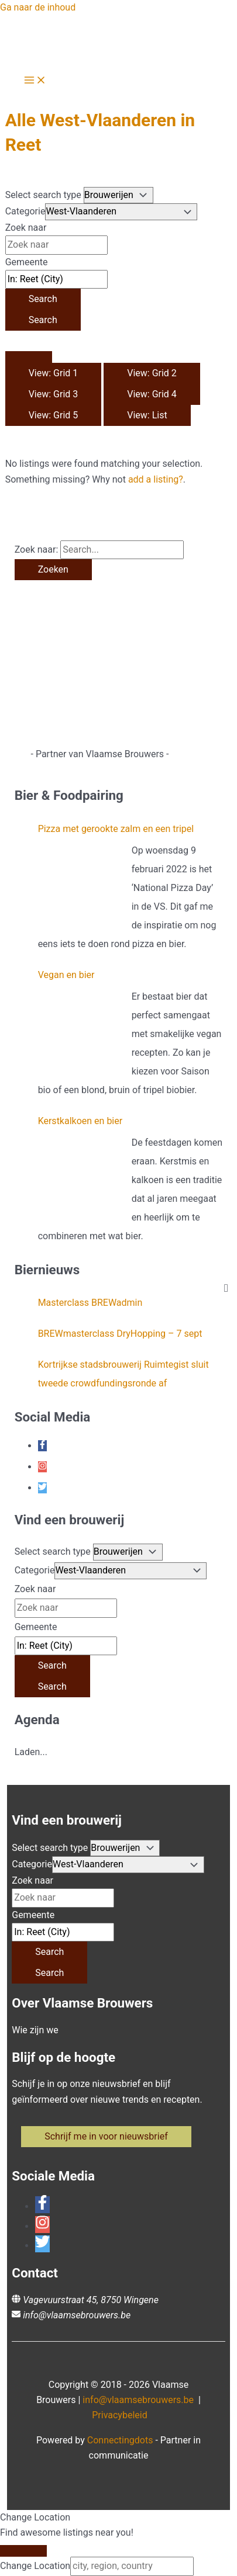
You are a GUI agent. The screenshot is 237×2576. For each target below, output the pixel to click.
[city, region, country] (132, 2566)
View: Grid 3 (53, 394)
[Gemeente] (56, 279)
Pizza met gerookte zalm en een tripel (116, 828)
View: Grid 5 (53, 415)
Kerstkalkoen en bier (80, 1120)
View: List (147, 415)
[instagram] (42, 1466)
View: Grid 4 (152, 394)
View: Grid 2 (152, 373)
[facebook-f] (42, 1445)
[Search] (43, 299)
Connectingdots (120, 2440)
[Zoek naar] (56, 244)
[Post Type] (118, 195)
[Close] (23, 2551)
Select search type (43, 194)
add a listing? (155, 479)
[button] (106, 2136)
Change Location (35, 2565)
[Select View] (28, 357)
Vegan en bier (66, 974)
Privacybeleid (119, 2415)
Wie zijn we (35, 2030)
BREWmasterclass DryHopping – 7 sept (120, 1333)
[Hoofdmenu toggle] (35, 80)
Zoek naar (26, 227)
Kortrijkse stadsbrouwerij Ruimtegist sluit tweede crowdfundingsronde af (123, 1374)
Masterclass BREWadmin (90, 1302)
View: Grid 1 (53, 373)
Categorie (25, 211)
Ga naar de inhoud (37, 7)
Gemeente (26, 262)
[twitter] (42, 1487)
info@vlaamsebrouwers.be (76, 2315)
